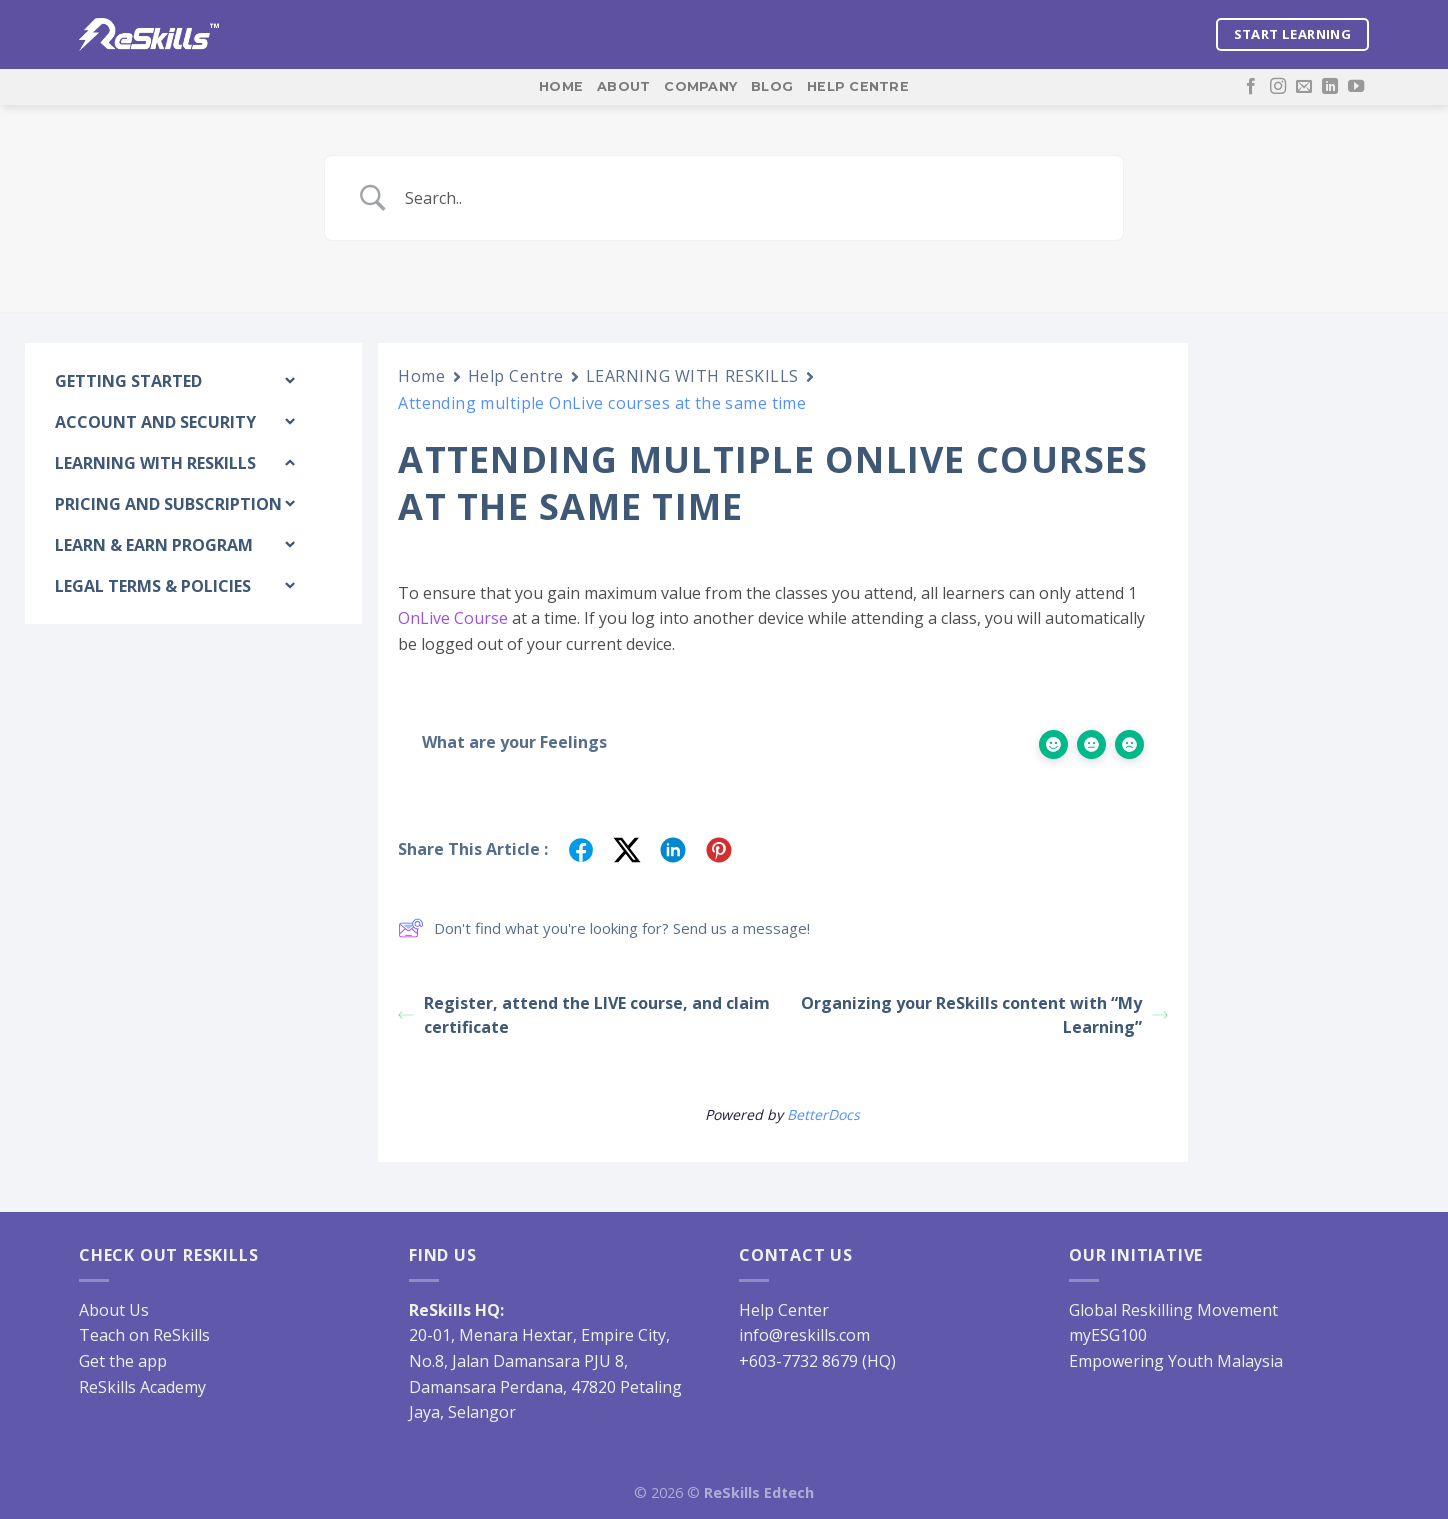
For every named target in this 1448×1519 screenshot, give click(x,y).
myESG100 (1108, 1335)
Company (700, 86)
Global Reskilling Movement (1173, 1310)
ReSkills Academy (142, 1387)
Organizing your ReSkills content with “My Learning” (984, 1015)
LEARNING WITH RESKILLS (692, 376)
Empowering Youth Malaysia (1176, 1361)
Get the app (123, 1361)
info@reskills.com (804, 1335)
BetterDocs (823, 1114)
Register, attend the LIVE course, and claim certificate (584, 1015)
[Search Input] (749, 198)
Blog (772, 86)
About (623, 86)
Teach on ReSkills (144, 1335)
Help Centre (858, 86)
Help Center (784, 1310)
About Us (114, 1310)
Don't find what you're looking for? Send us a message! (604, 928)
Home (561, 86)
